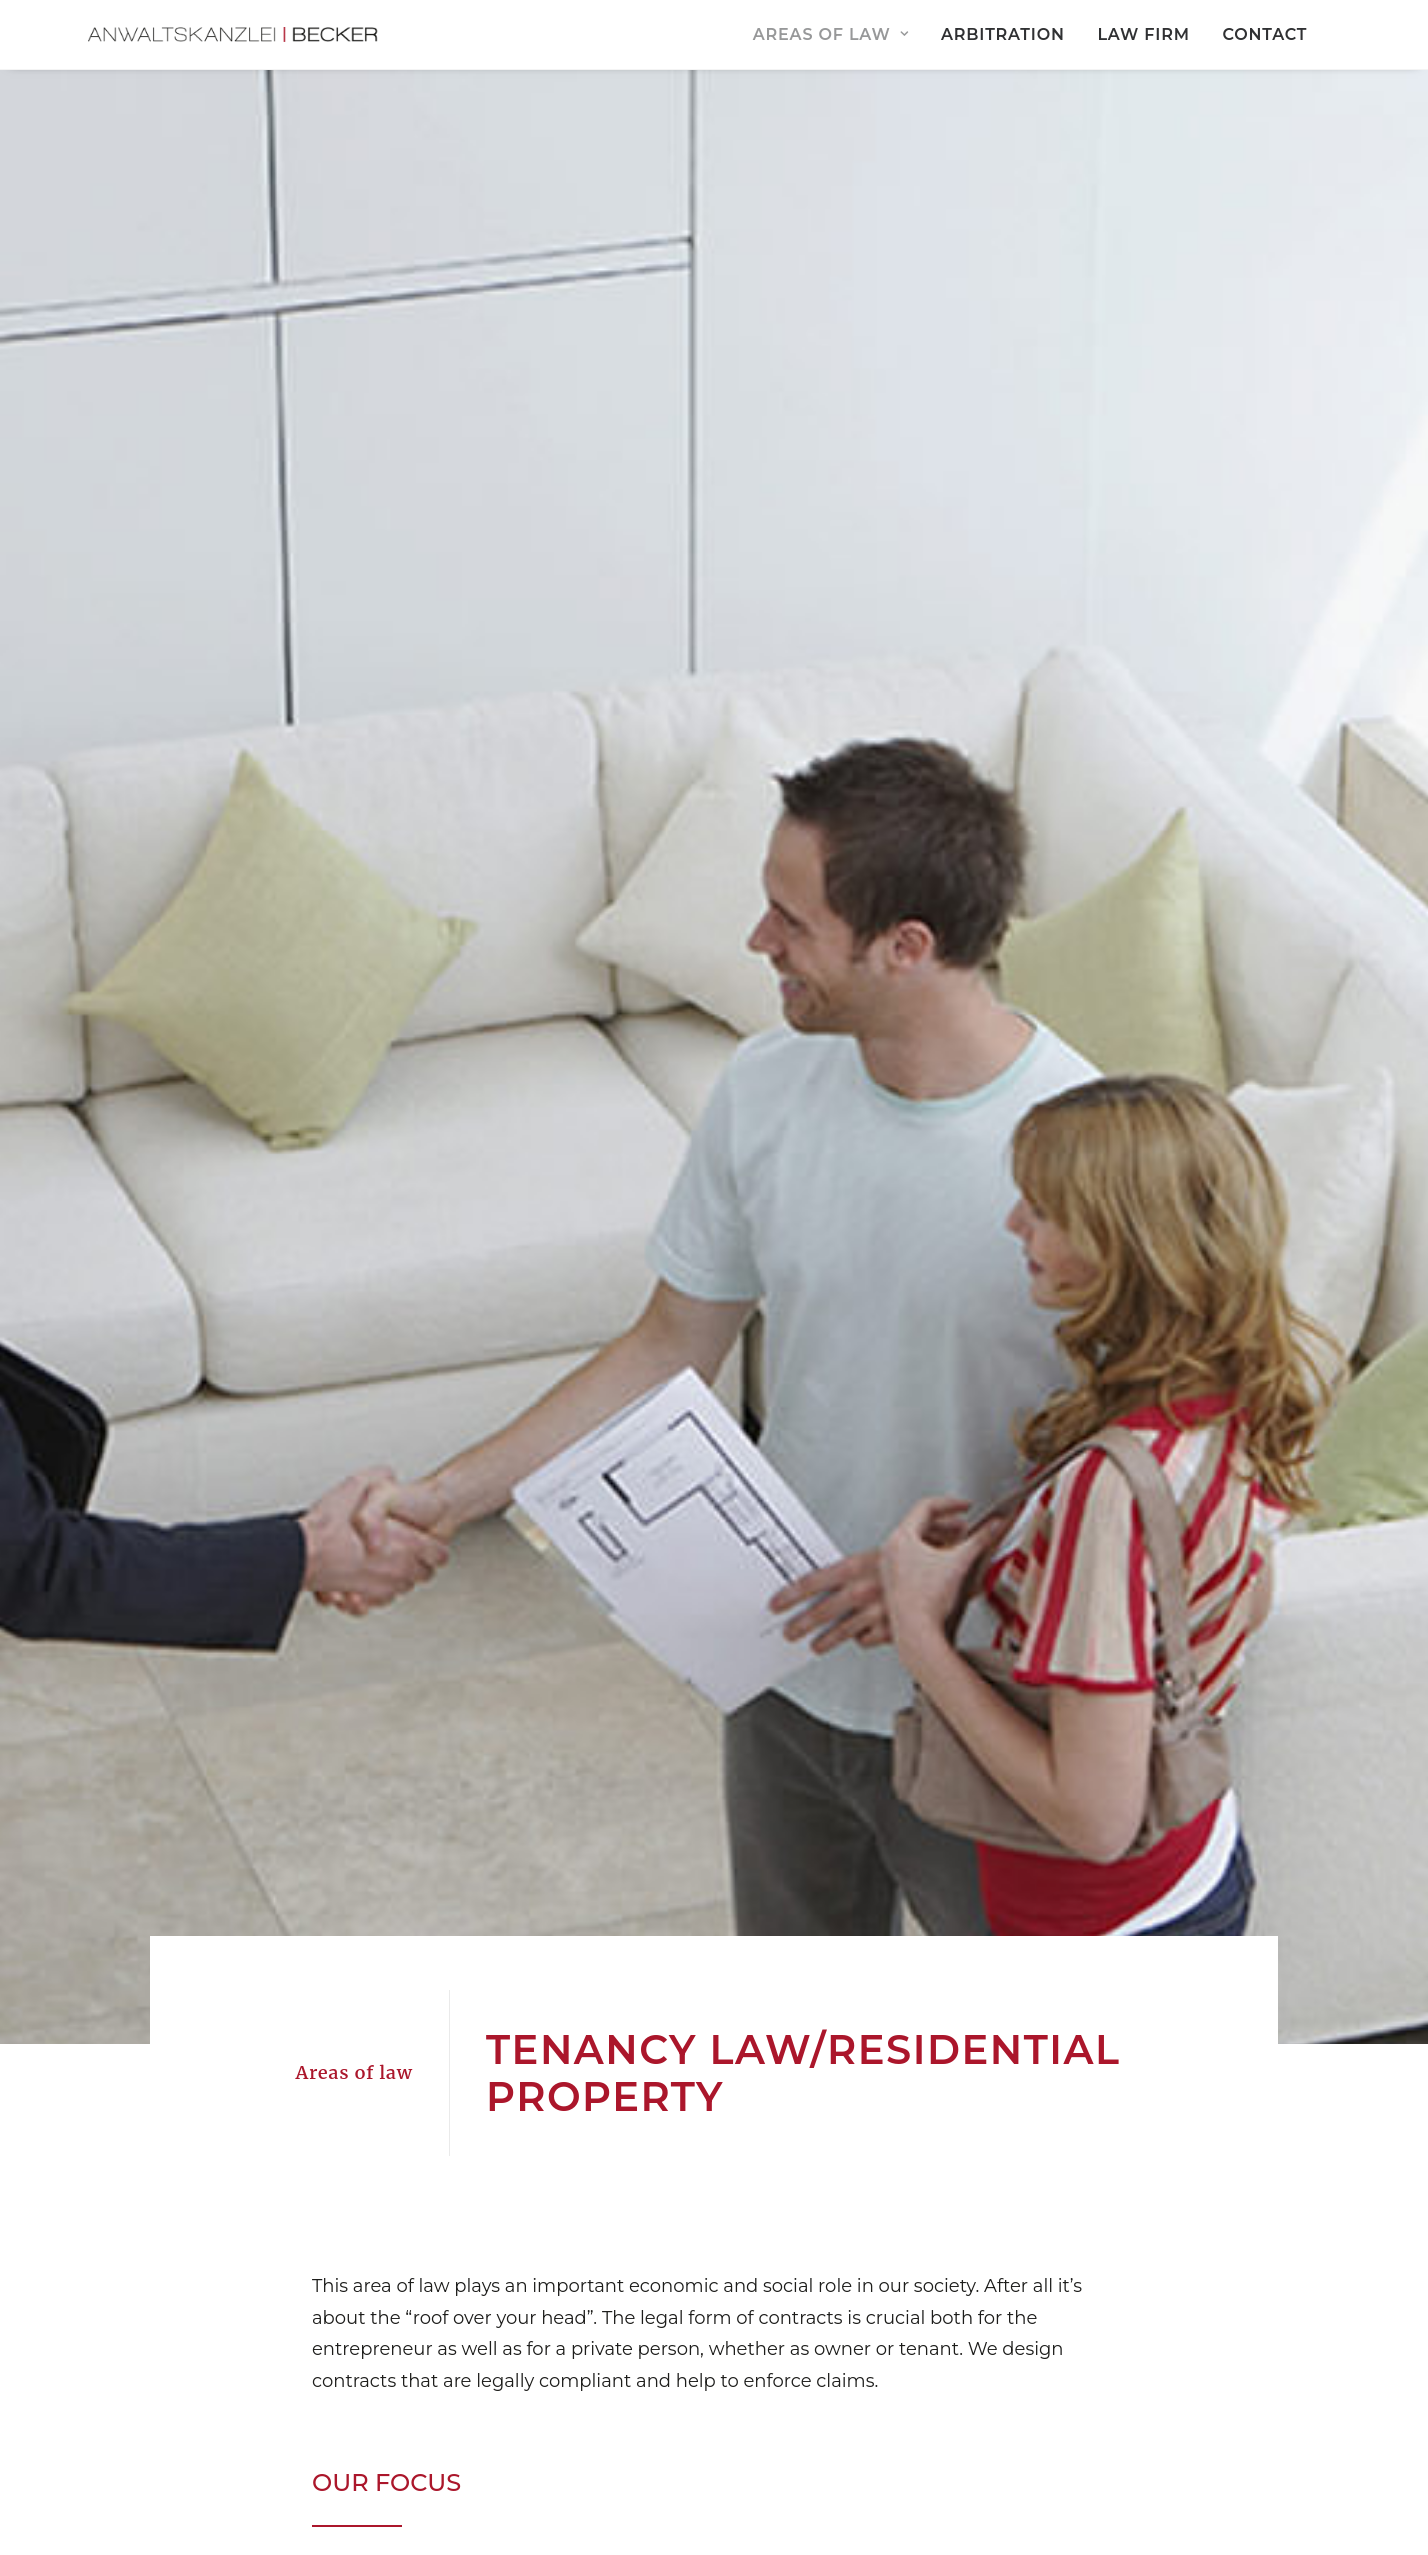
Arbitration (1003, 35)
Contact (1265, 35)
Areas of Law (830, 35)
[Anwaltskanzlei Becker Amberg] (243, 36)
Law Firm (1143, 35)
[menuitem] (837, 36)
